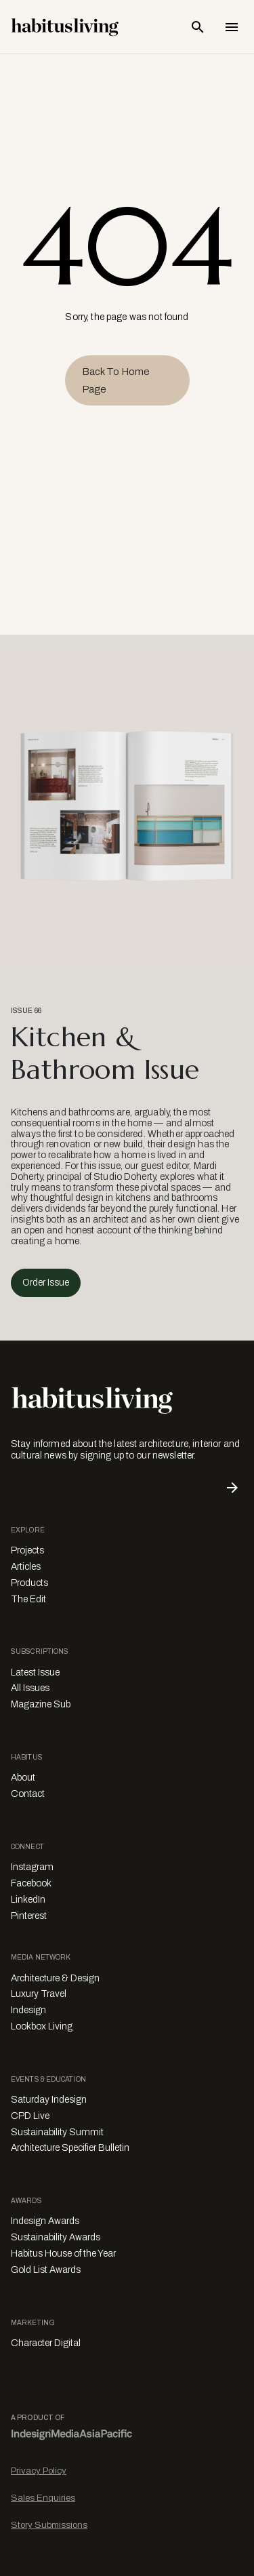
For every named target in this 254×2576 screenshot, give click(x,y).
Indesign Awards (45, 2221)
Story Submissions (49, 2525)
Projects (27, 1550)
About (23, 1777)
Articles (26, 1567)
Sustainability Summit (57, 2132)
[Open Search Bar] (197, 27)
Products (29, 1583)
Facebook (31, 1883)
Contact (28, 1794)
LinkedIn (28, 1900)
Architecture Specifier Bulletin (70, 2148)
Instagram (32, 1867)
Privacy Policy (38, 2470)
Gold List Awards (46, 2270)
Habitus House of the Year (63, 2253)
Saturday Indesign (49, 2100)
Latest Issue (35, 1672)
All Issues (30, 1688)
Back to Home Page (116, 380)
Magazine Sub (40, 1704)
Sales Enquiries (43, 2498)
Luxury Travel (38, 1994)
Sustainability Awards (55, 2237)
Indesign (28, 2010)
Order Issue (45, 1282)
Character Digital (46, 2343)
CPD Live (30, 2116)
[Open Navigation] (231, 27)
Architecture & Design (55, 1978)
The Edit (28, 1599)
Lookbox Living (41, 2026)
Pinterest (29, 1916)
